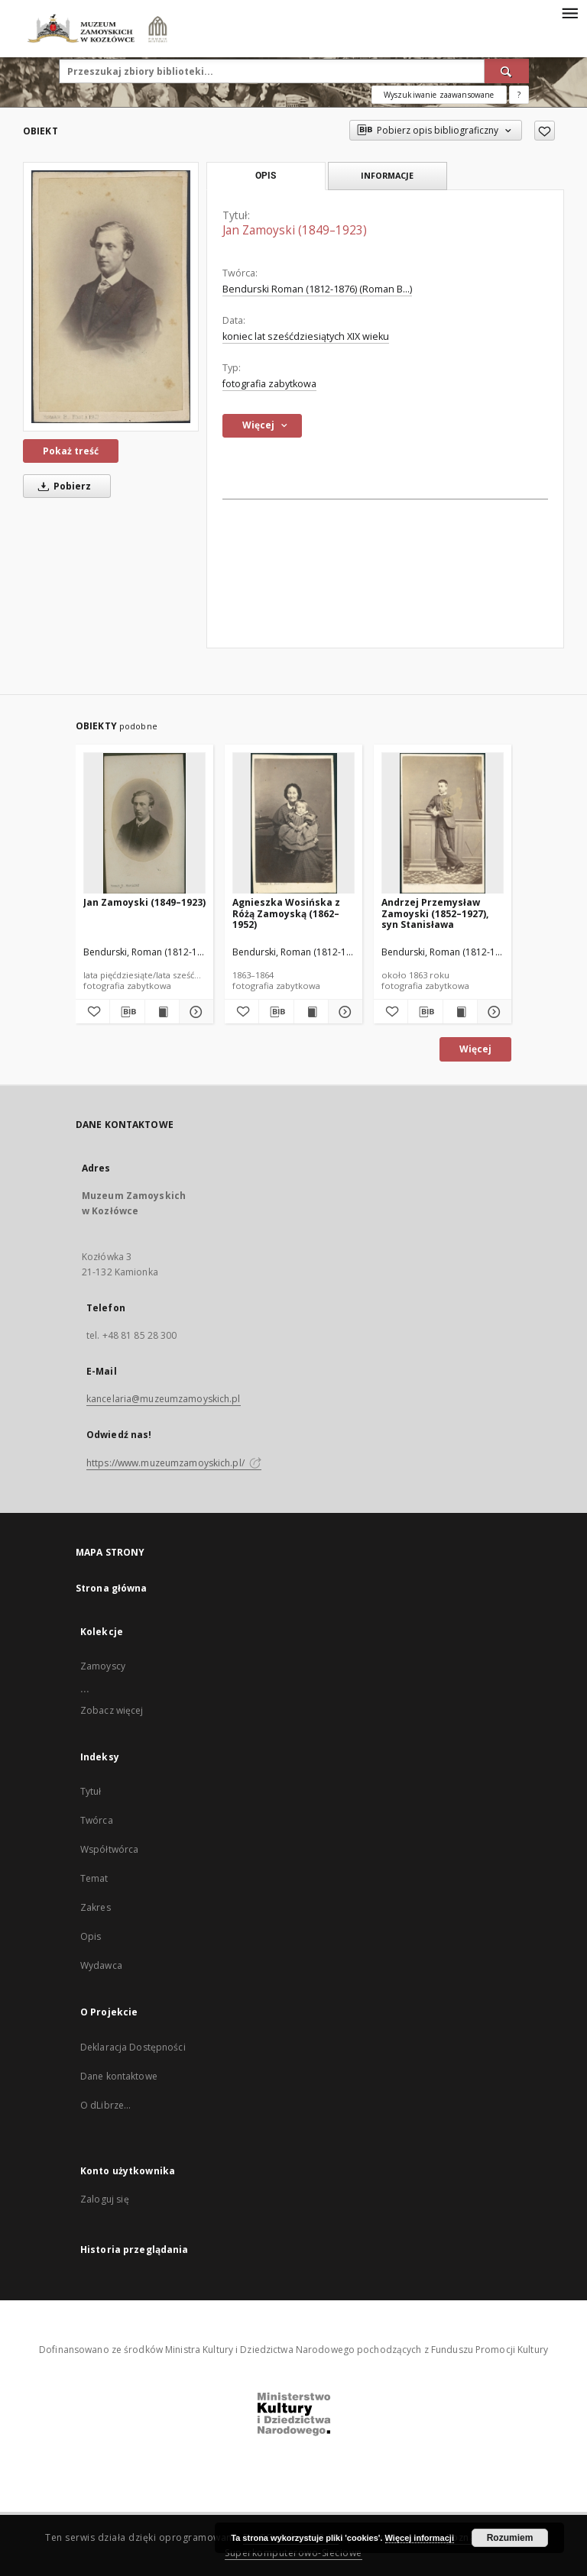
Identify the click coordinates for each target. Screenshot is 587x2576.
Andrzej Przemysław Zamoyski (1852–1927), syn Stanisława (434, 913)
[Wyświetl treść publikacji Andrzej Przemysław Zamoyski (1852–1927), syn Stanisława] (460, 1012)
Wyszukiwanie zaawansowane (439, 94)
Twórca (96, 1820)
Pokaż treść (71, 450)
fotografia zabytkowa (269, 383)
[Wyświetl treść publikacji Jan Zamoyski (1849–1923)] (162, 1012)
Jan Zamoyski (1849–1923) (144, 902)
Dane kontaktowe (118, 2076)
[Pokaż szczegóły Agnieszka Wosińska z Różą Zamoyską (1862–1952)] (343, 1012)
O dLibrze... (105, 2105)
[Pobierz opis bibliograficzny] (127, 1012)
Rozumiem (510, 2537)
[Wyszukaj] (507, 71)
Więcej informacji (419, 2537)
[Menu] (569, 12)
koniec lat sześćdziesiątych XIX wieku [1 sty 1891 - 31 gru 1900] (305, 336)
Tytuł (91, 1791)
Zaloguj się (104, 2199)
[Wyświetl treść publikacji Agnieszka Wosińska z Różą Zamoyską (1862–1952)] (311, 1012)
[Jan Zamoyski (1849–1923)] (110, 296)
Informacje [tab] (387, 175)
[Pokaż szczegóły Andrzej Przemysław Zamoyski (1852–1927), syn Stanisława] (492, 1012)
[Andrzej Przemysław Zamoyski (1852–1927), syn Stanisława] (442, 823)
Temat (94, 1878)
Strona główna (112, 1588)
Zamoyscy (102, 1666)
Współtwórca (109, 1849)
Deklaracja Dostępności (133, 2047)
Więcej (475, 1048)
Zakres (95, 1907)
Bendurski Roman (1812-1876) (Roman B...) (317, 289)
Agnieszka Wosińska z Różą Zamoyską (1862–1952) (286, 913)
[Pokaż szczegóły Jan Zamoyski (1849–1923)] (194, 1012)
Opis (90, 1936)
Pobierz (62, 486)
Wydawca (101, 1965)
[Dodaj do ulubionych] (544, 131)
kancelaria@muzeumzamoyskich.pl (163, 1398)
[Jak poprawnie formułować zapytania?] (519, 95)
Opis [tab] (265, 175)
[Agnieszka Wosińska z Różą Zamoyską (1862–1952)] (293, 823)
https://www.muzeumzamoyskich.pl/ (173, 1462)
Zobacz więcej (112, 1710)
